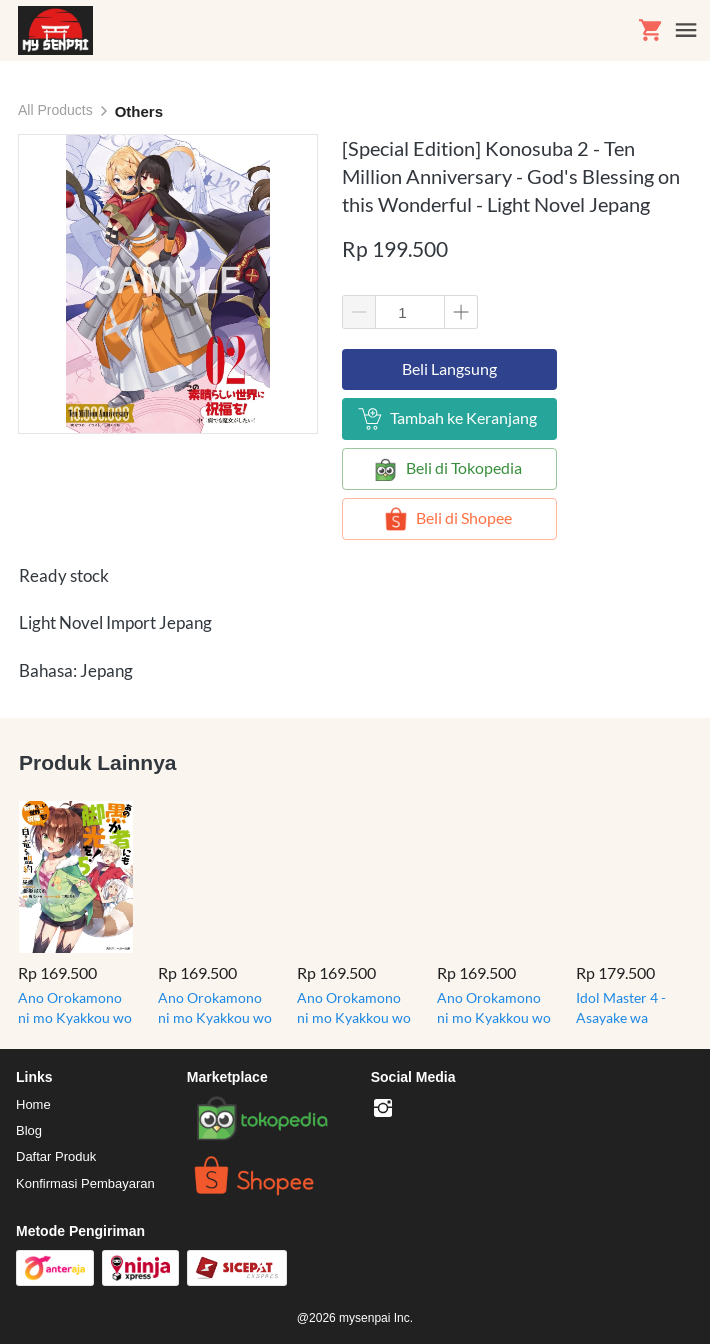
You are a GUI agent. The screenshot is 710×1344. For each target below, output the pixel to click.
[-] (383, 1109)
